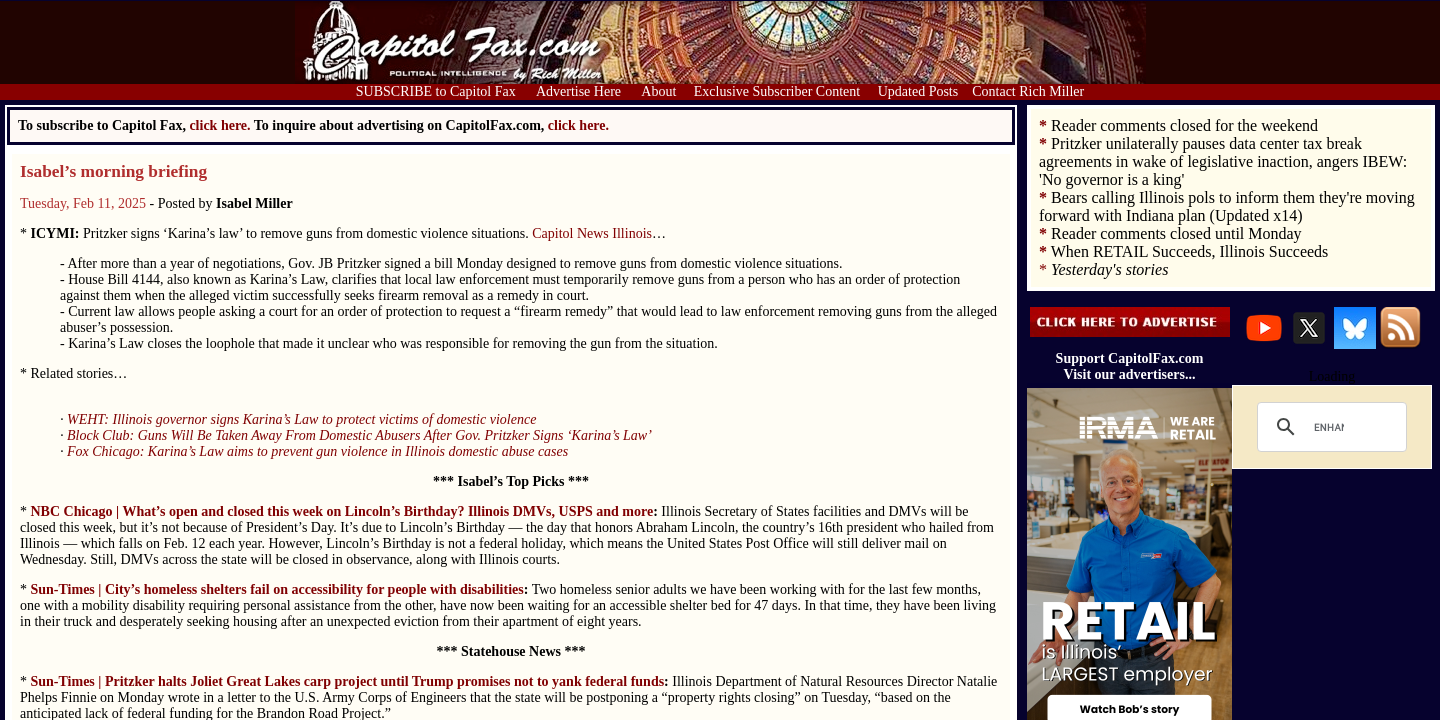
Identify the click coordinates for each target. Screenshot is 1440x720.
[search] (1329, 427)
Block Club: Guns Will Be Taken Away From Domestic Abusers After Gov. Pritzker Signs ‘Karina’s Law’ (359, 435)
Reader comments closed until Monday (1176, 233)
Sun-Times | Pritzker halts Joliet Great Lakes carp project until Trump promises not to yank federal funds (348, 681)
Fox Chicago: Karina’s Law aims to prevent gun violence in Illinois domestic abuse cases (317, 451)
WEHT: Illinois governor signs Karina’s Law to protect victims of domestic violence (301, 419)
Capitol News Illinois (592, 233)
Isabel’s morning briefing (113, 171)
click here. (578, 125)
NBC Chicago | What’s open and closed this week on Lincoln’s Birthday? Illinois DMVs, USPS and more (342, 511)
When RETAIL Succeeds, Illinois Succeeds (1190, 251)
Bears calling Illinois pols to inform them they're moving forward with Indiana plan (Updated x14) (1227, 206)
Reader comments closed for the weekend (1184, 125)
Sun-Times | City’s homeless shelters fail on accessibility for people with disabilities (277, 589)
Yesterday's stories (1109, 269)
